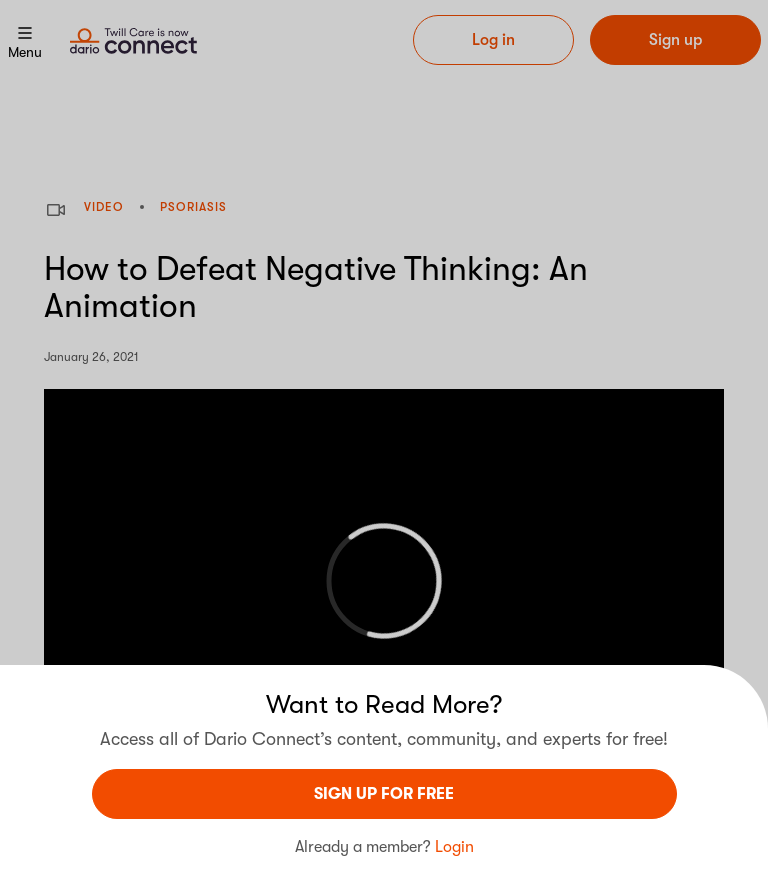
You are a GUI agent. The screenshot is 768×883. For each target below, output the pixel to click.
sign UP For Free (384, 794)
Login (454, 847)
